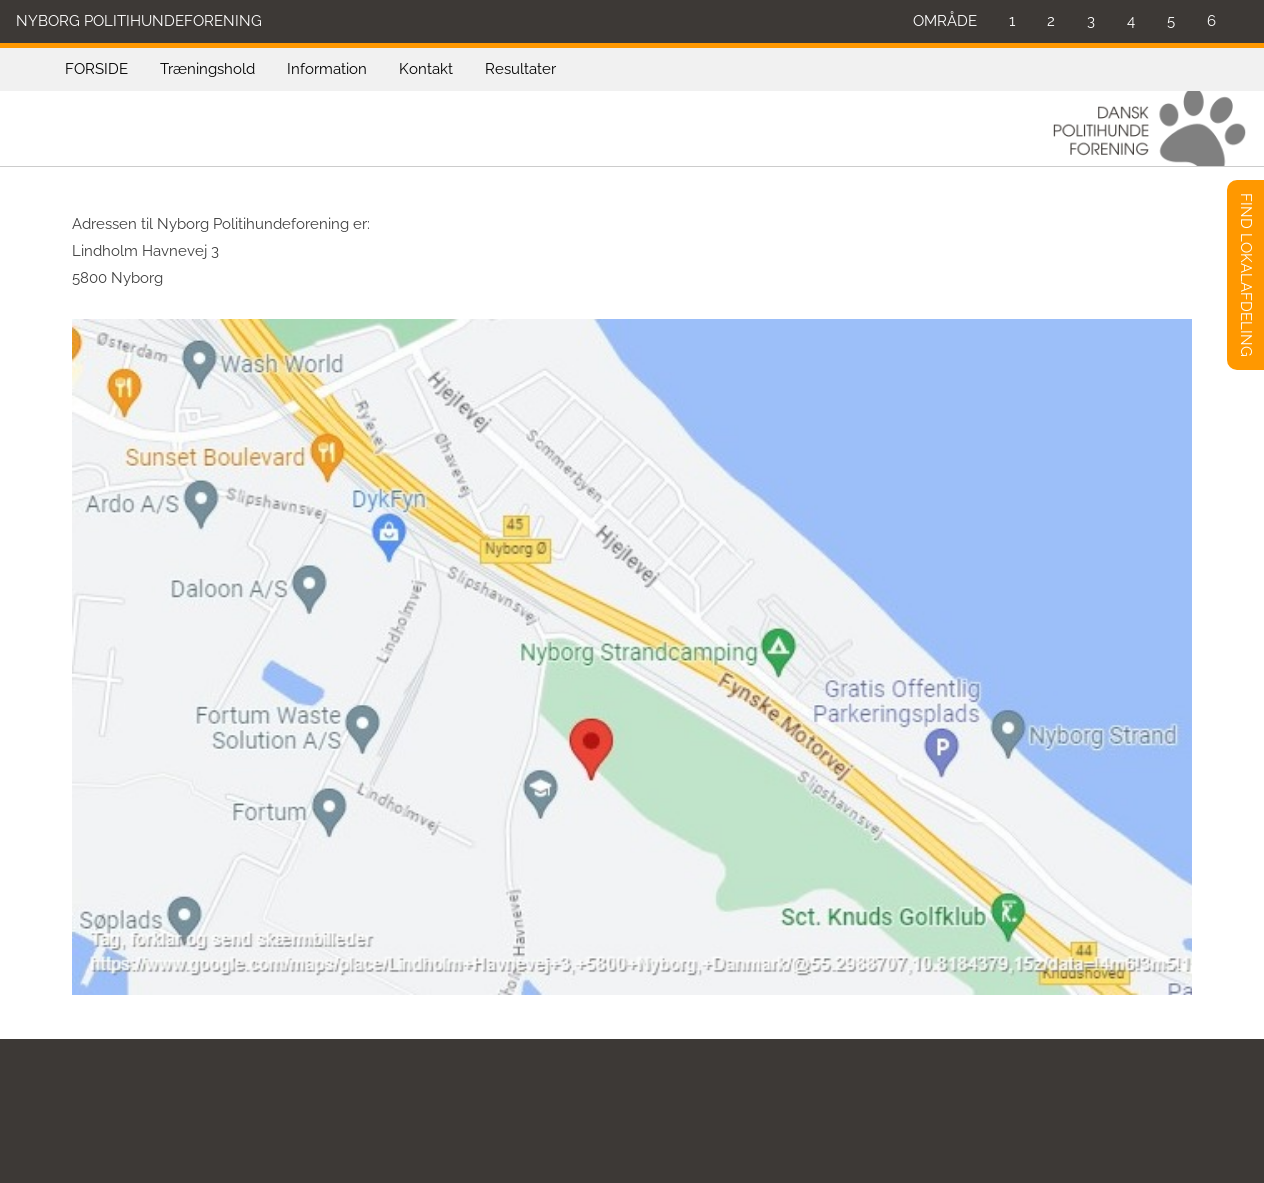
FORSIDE (96, 69)
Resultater (520, 69)
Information (327, 69)
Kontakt (426, 69)
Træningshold (207, 69)
